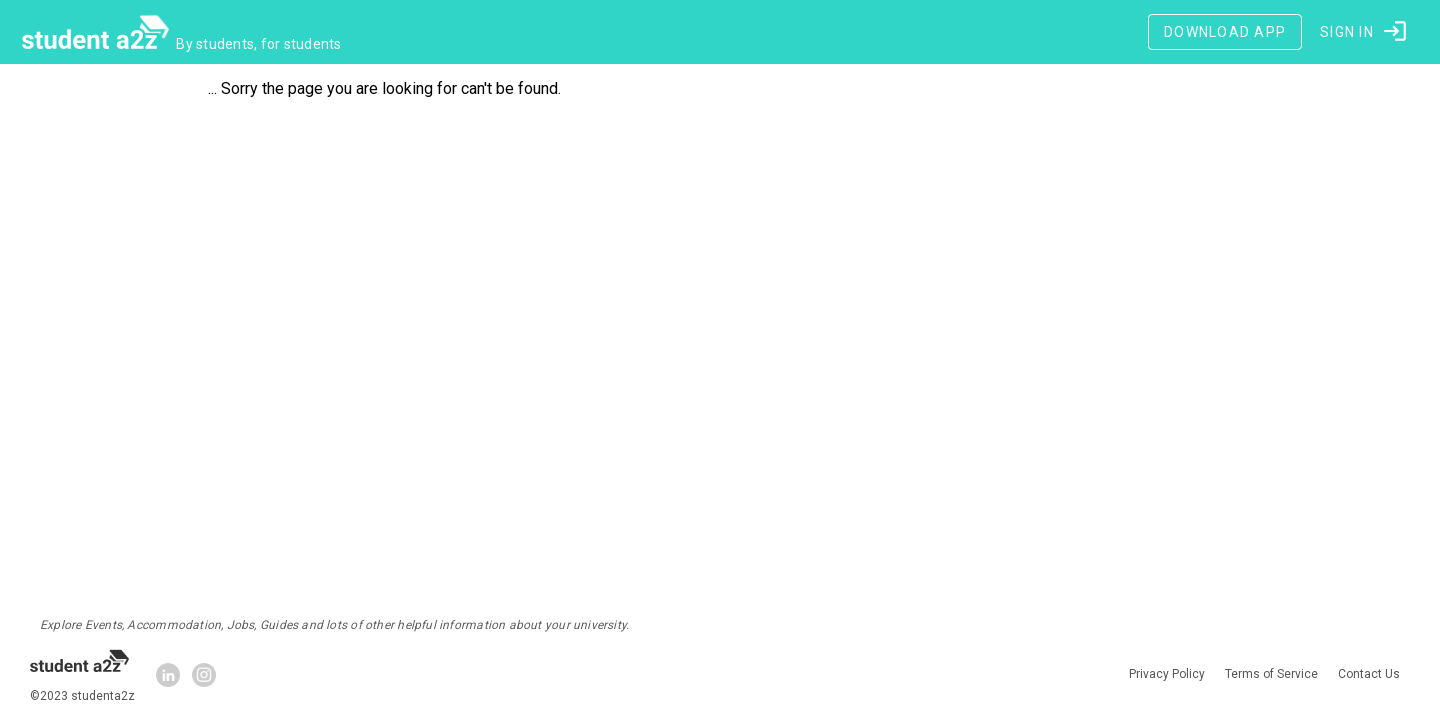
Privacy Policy (1167, 674)
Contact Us (1369, 674)
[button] (1365, 32)
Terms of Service (1271, 674)
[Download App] (1225, 32)
